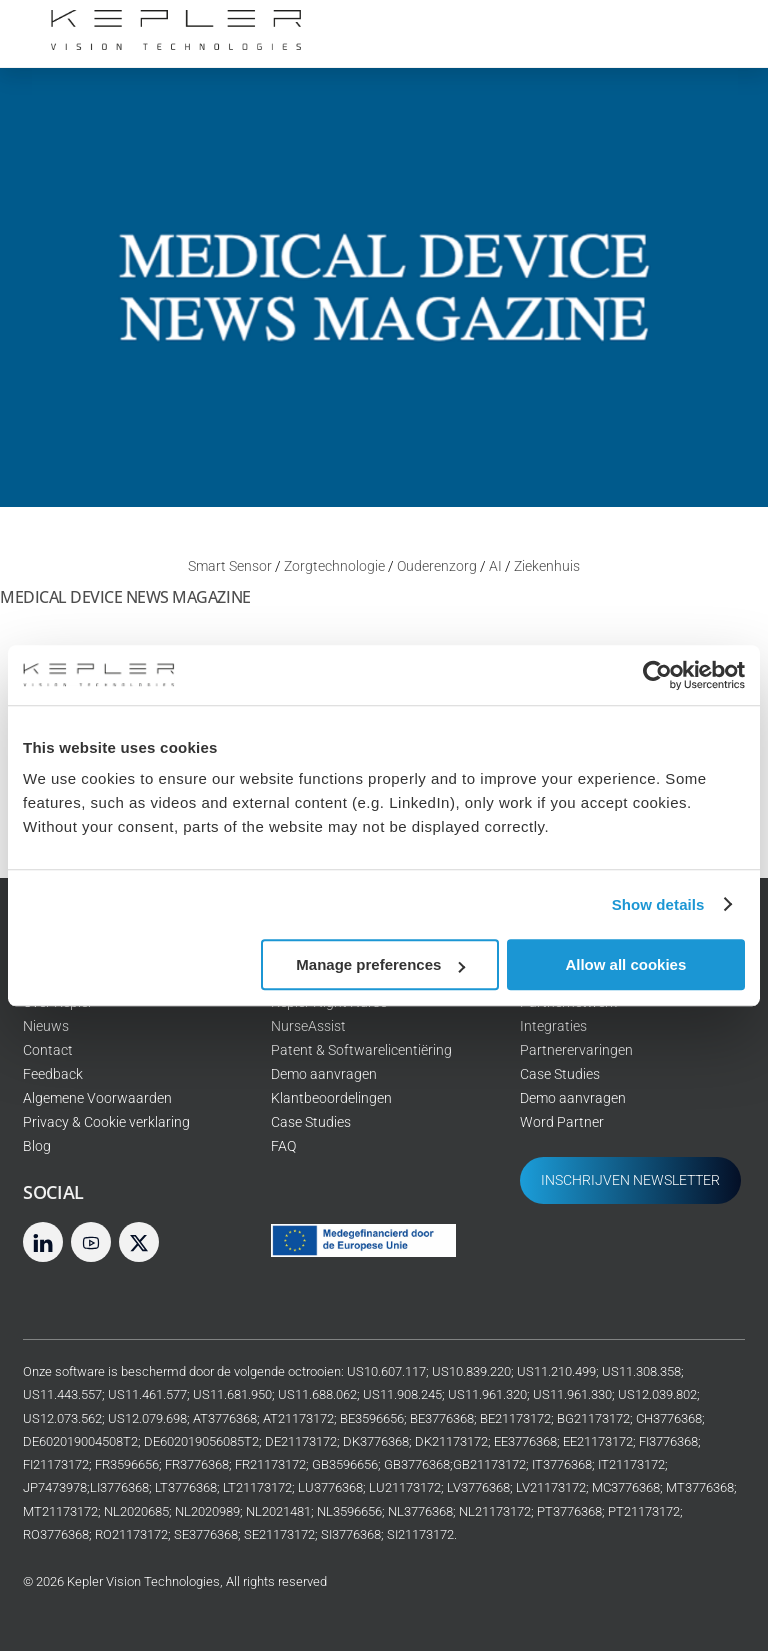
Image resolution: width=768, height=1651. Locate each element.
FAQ (283, 1146)
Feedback (53, 1074)
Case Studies (311, 1122)
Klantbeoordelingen (331, 1098)
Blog (37, 1146)
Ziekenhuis (547, 566)
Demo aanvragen (324, 1074)
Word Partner (562, 1122)
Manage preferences (380, 964)
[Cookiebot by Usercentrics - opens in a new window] (657, 675)
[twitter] (139, 1241)
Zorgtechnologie (334, 566)
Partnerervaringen (576, 1050)
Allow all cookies (625, 964)
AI (495, 566)
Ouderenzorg (437, 566)
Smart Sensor (230, 566)
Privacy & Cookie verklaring (106, 1122)
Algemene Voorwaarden (97, 1098)
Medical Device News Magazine (125, 597)
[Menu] (717, 27)
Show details (658, 904)
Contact (48, 1050)
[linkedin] (43, 1241)
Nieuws (46, 1026)
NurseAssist (308, 1026)
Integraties (553, 1026)
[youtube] (91, 1241)
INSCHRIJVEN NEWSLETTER (630, 1180)
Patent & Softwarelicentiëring (361, 1050)
